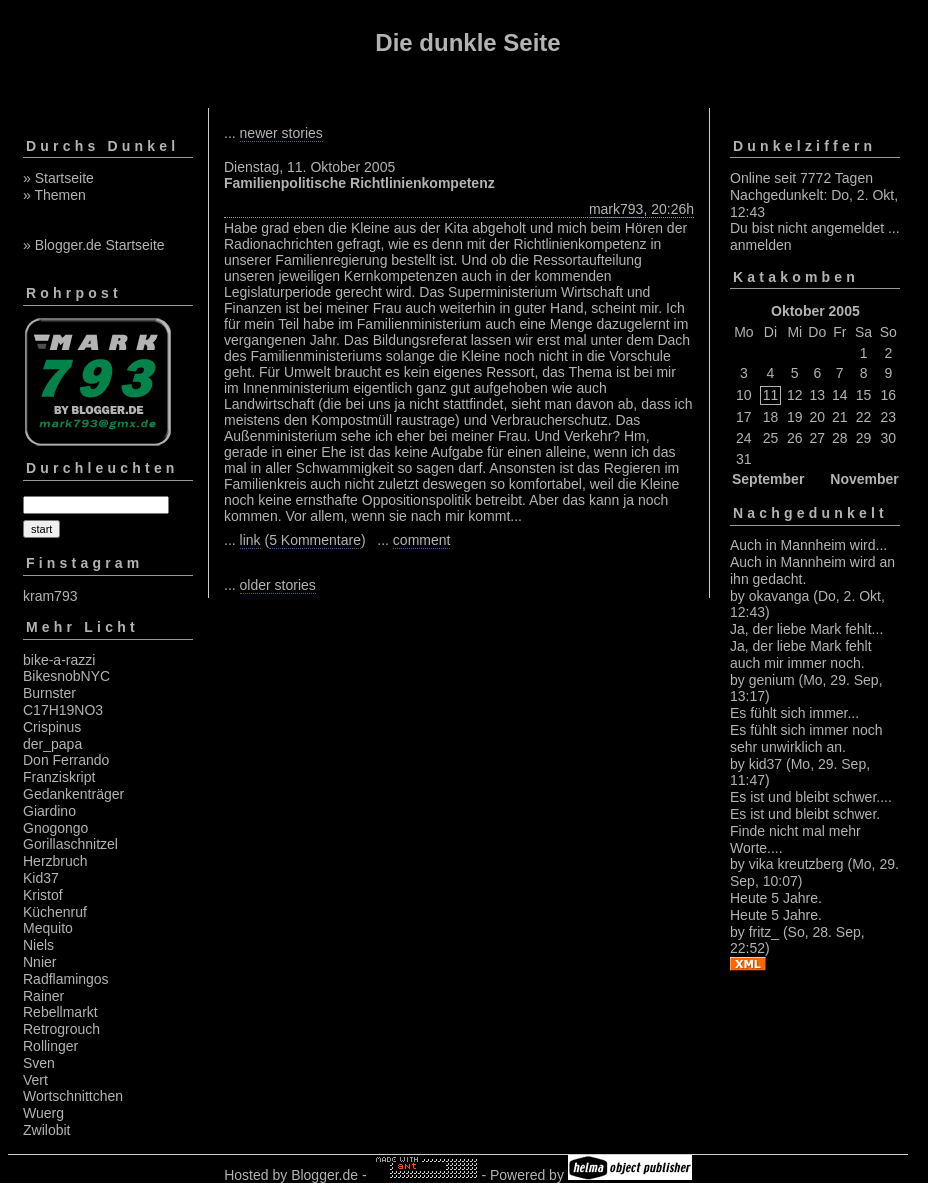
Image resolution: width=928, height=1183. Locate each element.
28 (840, 438)
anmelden (761, 245)
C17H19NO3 (63, 710)
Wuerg (43, 1113)
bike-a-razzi (59, 660)
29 (864, 438)
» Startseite (58, 178)
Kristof (43, 895)
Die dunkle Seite (467, 42)
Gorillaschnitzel (70, 844)
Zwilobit (46, 1130)
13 (818, 395)
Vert (35, 1080)
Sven (39, 1063)
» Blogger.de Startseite (94, 245)
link (250, 540)
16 (889, 395)
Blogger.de (324, 1175)
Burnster (49, 693)
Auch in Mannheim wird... (808, 545)
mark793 (616, 209)
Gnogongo (55, 828)
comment (422, 540)
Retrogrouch (61, 1029)
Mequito (48, 928)
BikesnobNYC (66, 676)
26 (795, 438)
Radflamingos (66, 979)
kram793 (50, 596)
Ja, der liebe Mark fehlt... (806, 629)
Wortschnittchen (73, 1096)
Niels (38, 945)
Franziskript (59, 777)
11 (771, 395)
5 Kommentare (315, 540)
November (864, 479)
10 (744, 395)
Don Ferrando (66, 760)
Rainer (43, 996)
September (768, 479)
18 (771, 417)
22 (864, 417)
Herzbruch (55, 861)
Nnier (39, 962)
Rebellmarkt (60, 1012)
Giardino (49, 811)
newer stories (281, 133)
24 (744, 438)
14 (840, 395)
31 (744, 459)
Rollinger (50, 1046)
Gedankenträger (73, 794)
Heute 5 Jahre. (776, 898)
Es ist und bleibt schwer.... (811, 797)
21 (840, 417)
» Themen (54, 195)
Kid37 (41, 878)
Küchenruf (55, 912)
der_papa (52, 744)
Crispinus (52, 727)
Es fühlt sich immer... (794, 713)
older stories (278, 585)
